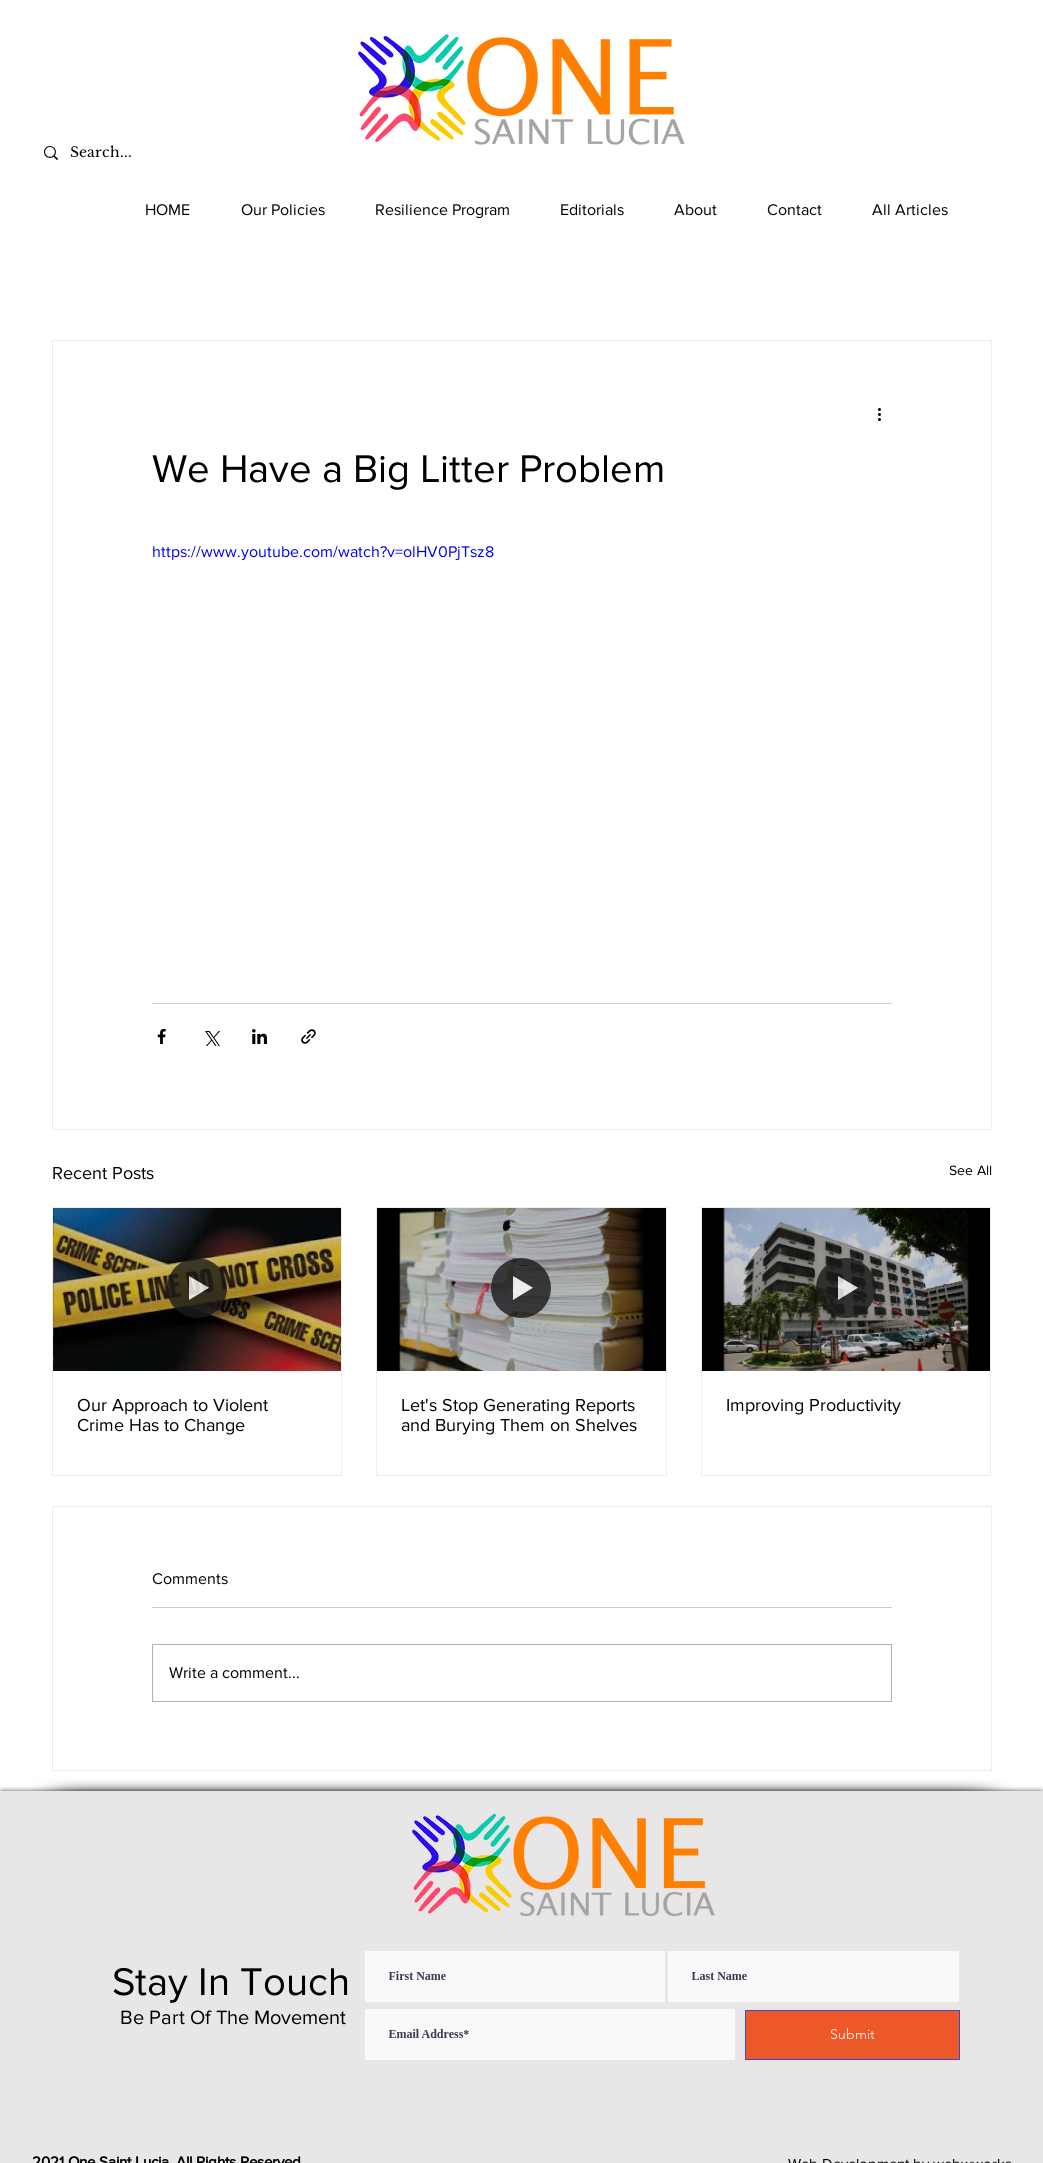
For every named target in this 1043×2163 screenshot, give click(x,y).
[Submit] (852, 2035)
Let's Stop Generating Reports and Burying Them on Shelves (519, 1415)
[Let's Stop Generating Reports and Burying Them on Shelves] (521, 1289)
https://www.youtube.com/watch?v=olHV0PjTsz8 (323, 551)
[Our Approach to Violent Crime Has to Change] (197, 1289)
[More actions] (880, 413)
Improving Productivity (813, 1405)
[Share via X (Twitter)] (210, 1036)
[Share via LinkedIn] (259, 1036)
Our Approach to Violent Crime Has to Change (172, 1415)
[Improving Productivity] (846, 1289)
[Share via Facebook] (161, 1036)
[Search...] (184, 153)
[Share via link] (308, 1036)
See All (970, 1170)
